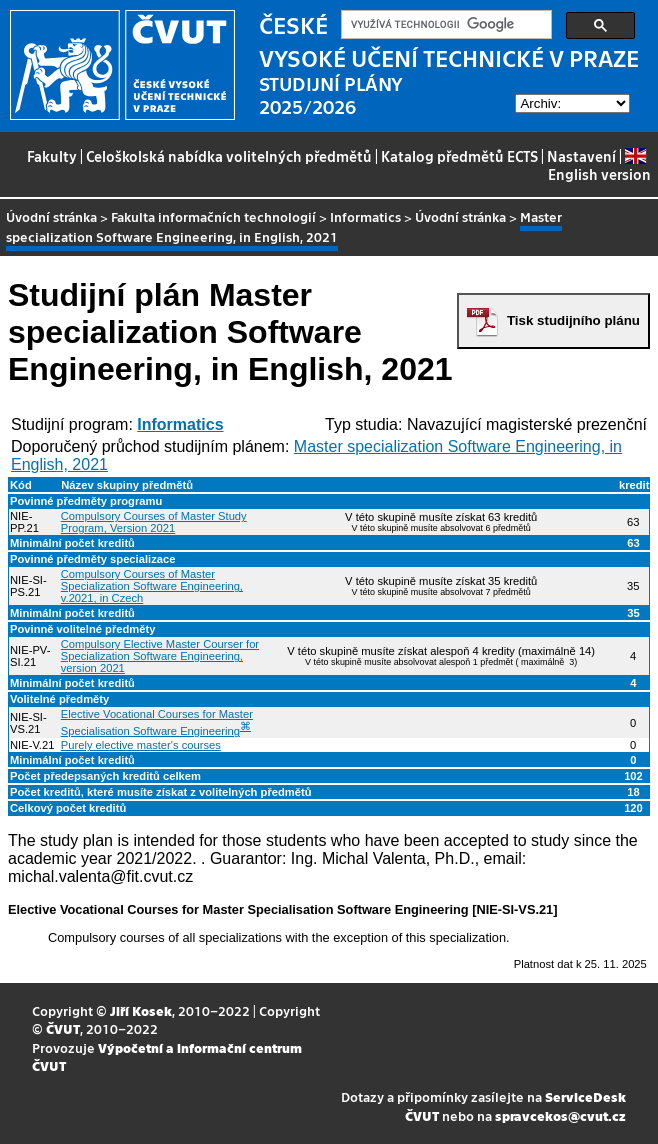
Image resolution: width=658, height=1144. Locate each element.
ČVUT (63, 1028)
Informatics (365, 216)
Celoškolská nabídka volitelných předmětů (229, 156)
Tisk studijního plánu (573, 320)
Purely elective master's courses (141, 745)
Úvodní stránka (51, 216)
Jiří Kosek (141, 1010)
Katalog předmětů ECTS (459, 156)
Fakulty (52, 156)
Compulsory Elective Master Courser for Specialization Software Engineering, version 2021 (160, 656)
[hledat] (444, 25)
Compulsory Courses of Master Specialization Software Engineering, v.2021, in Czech (152, 586)
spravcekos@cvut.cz (560, 1115)
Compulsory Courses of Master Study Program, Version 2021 (154, 522)
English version (599, 165)
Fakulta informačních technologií (213, 216)
